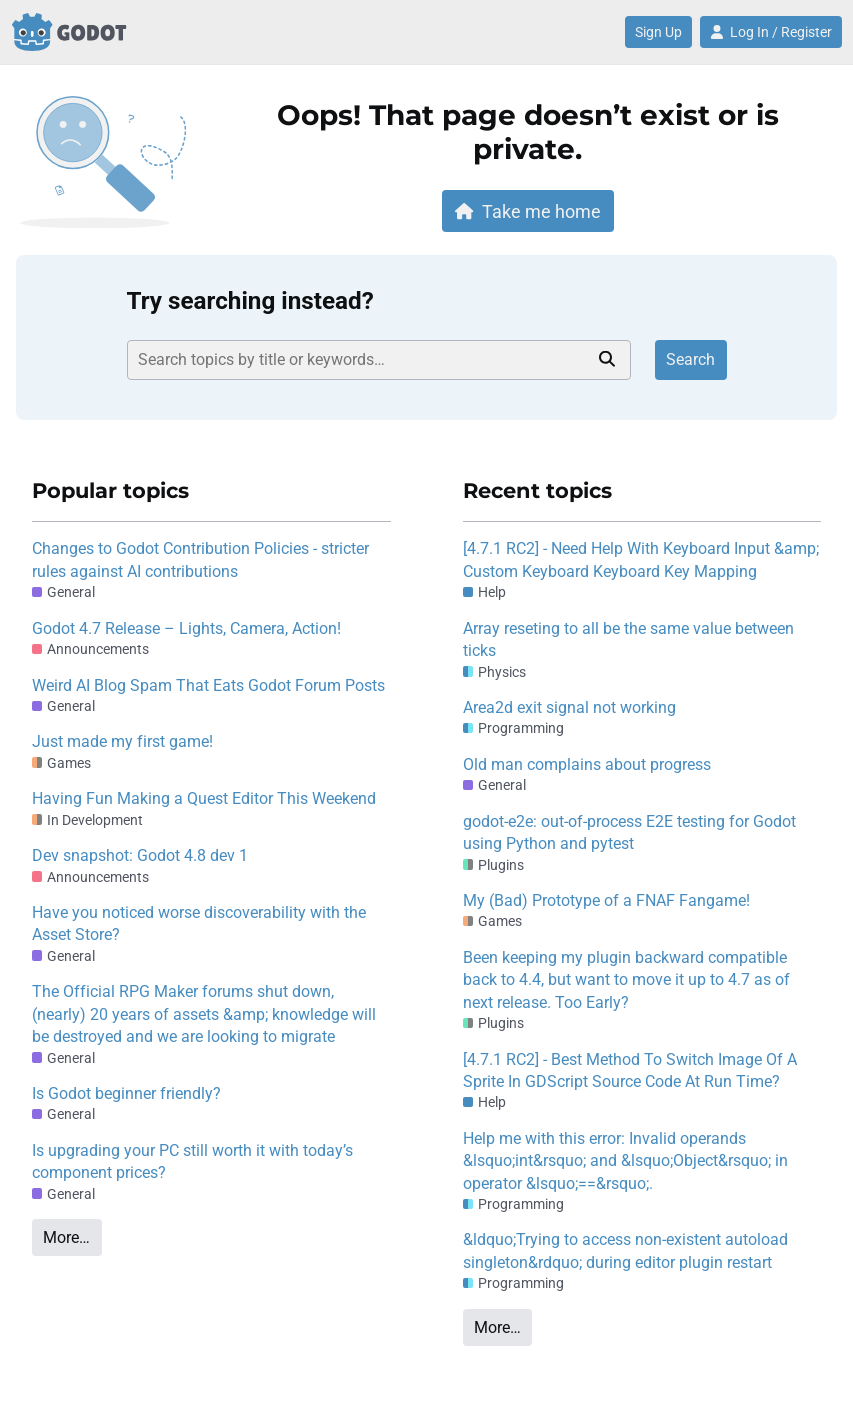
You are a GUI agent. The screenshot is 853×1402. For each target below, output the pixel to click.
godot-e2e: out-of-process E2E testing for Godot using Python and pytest (629, 832)
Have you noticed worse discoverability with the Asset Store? (199, 923)
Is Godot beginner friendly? (126, 1093)
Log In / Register (771, 32)
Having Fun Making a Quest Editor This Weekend (204, 798)
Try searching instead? (250, 301)
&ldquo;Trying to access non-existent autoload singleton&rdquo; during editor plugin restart (625, 1250)
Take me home (528, 211)
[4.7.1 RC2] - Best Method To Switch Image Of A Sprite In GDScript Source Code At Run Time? (630, 1070)
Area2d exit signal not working (569, 707)
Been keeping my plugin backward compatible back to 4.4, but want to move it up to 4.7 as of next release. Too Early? (626, 980)
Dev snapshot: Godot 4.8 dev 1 (140, 855)
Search (690, 359)
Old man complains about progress (587, 764)
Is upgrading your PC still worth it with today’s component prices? (192, 1161)
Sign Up (658, 32)
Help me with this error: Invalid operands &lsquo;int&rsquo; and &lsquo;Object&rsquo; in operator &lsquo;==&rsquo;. (625, 1161)
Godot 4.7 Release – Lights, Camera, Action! (186, 628)
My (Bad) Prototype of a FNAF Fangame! (606, 900)
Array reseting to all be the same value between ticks (628, 639)
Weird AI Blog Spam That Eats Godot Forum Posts (208, 685)
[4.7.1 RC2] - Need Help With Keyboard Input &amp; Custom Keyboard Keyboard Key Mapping (641, 559)
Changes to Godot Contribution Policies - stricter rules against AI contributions (200, 559)
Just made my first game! (122, 741)
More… (66, 1237)
